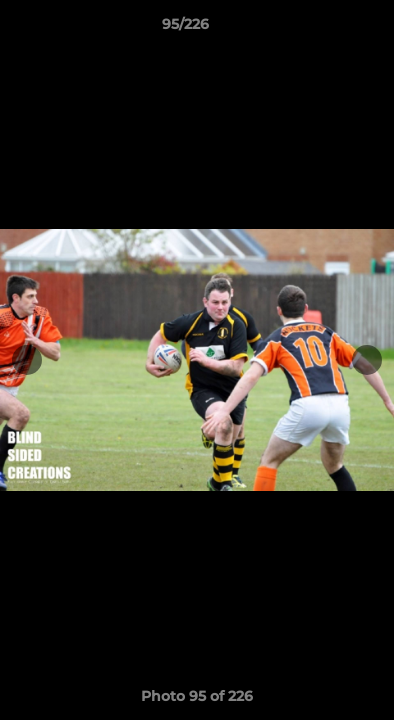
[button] (322, 29)
